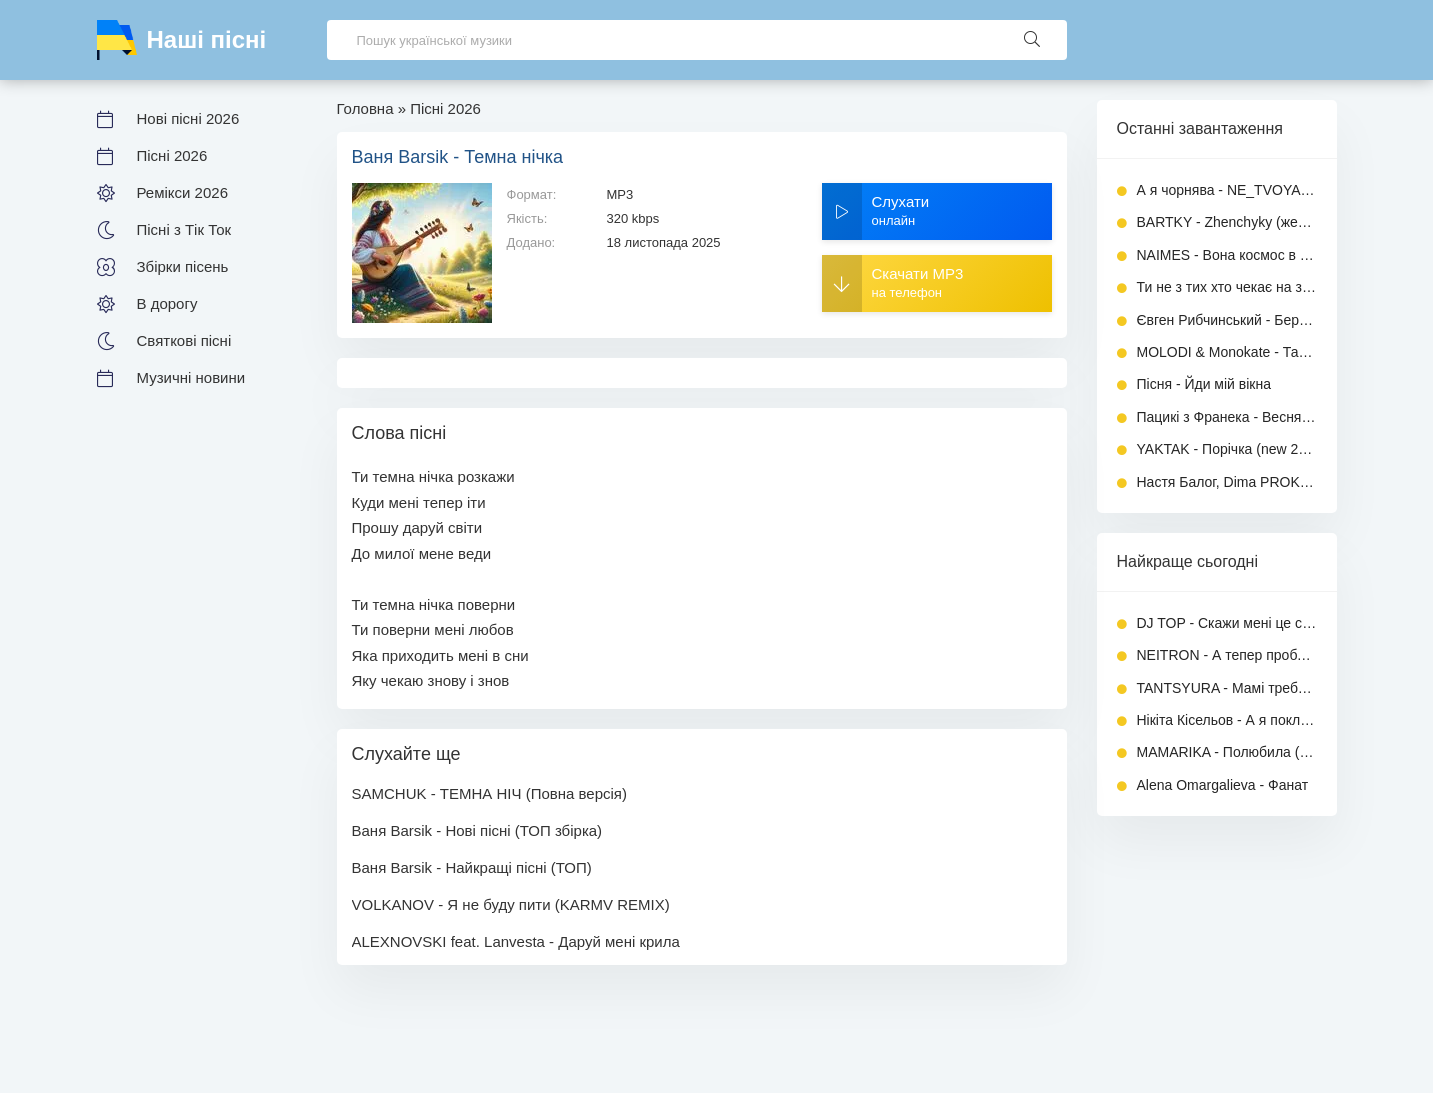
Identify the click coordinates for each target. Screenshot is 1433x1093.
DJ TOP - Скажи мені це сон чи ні (1227, 623)
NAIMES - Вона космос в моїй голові (1227, 255)
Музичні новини (191, 377)
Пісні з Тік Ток (184, 229)
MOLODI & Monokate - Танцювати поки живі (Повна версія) (1227, 352)
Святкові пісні (184, 340)
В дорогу (167, 303)
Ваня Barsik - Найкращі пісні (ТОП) (472, 867)
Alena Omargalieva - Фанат (1223, 785)
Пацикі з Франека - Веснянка (1227, 417)
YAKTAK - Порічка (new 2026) (1227, 449)
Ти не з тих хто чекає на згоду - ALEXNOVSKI (1227, 287)
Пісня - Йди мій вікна (1204, 384)
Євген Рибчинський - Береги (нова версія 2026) (1227, 320)
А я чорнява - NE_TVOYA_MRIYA (1227, 190)
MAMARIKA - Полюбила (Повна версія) (1227, 752)
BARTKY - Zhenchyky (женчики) (1227, 222)
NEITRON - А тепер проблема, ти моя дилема (1227, 655)
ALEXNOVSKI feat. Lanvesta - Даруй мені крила (516, 941)
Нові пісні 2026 (188, 118)
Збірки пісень (183, 266)
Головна (365, 108)
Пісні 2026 (172, 155)
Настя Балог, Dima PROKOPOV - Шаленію (1227, 482)
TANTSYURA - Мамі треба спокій (1227, 688)
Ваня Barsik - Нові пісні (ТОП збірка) (477, 830)
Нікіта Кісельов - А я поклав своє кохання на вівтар (1227, 720)
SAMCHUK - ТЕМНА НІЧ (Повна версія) (490, 793)
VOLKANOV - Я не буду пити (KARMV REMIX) (511, 904)
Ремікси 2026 (182, 192)
